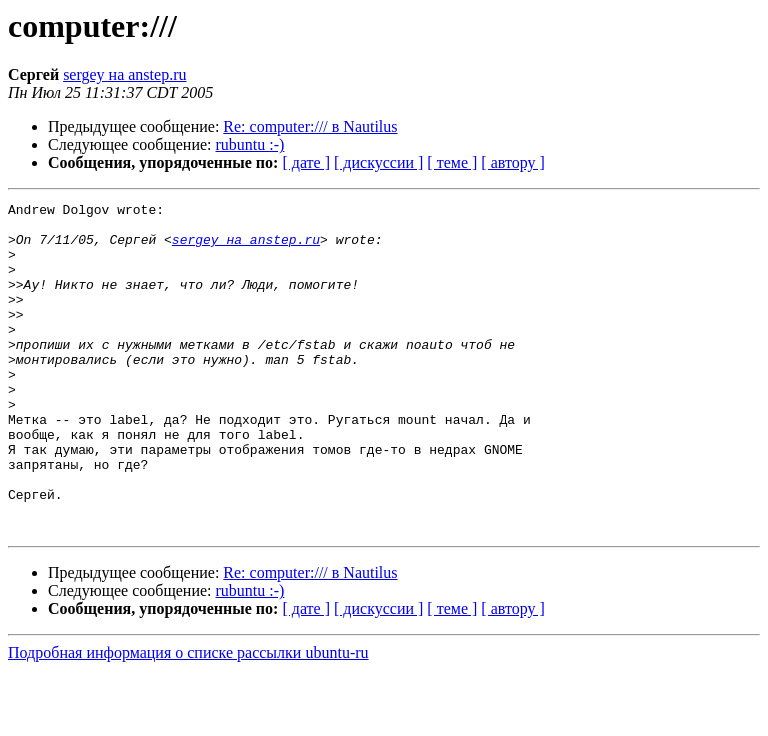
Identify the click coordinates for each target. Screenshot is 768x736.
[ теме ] (452, 162)
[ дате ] (306, 162)
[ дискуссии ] (378, 162)
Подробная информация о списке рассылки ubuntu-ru (188, 718)
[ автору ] (512, 162)
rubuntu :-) (250, 144)
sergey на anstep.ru (124, 74)
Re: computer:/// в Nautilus (310, 126)
